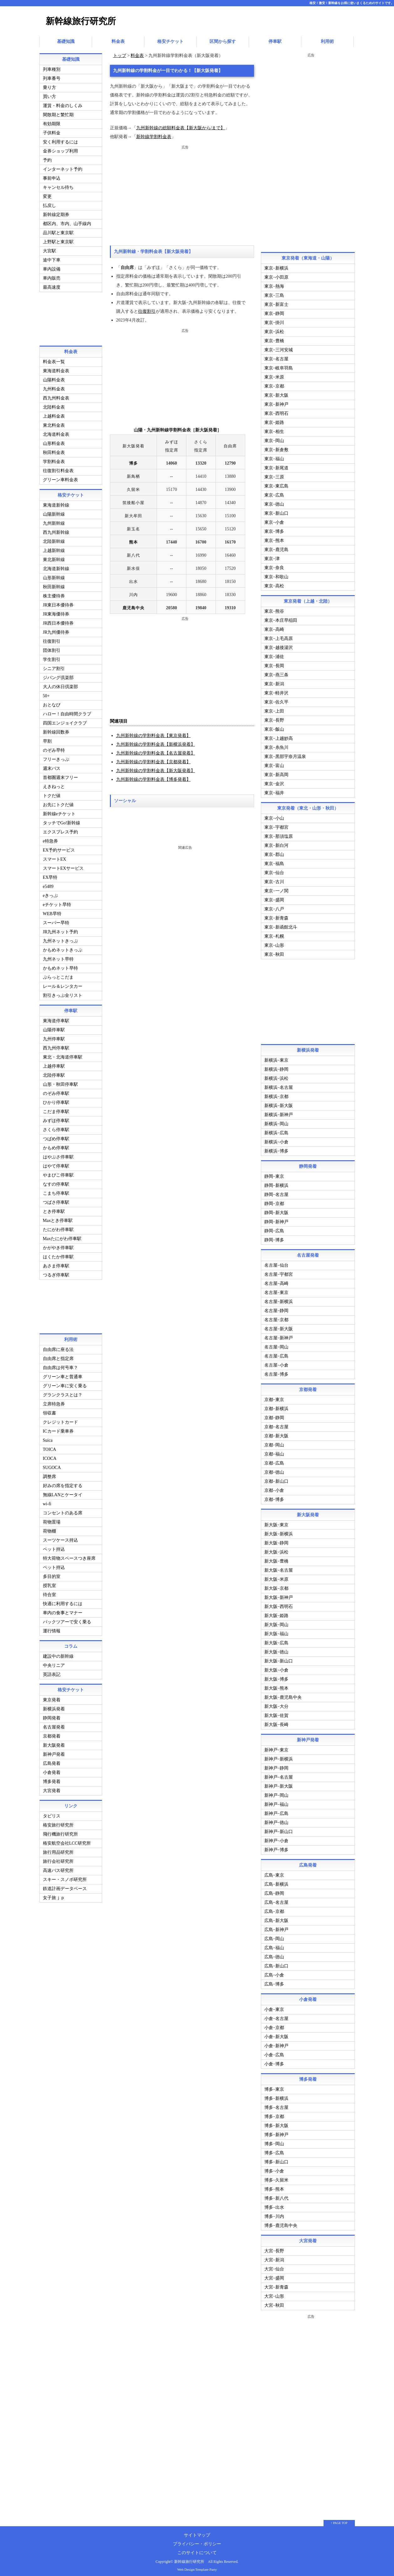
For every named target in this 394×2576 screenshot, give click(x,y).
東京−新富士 (276, 302)
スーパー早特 (56, 921)
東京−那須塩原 (278, 834)
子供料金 (51, 131)
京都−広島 (274, 1461)
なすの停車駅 (56, 1182)
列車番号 (51, 76)
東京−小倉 (274, 520)
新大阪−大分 (276, 1704)
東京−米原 (274, 375)
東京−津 (272, 556)
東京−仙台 (274, 870)
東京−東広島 (276, 484)
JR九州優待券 (56, 630)
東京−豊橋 (274, 339)
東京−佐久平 (276, 700)
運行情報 (51, 1629)
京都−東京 (274, 1397)
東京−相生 (274, 429)
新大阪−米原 (276, 1577)
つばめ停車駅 (56, 1137)
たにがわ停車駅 (58, 1227)
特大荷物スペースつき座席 (69, 1556)
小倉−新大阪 (276, 2034)
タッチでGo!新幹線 (61, 821)
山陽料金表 (54, 378)
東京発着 (51, 1698)
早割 (47, 739)
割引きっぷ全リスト (62, 993)
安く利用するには (60, 140)
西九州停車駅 (56, 1046)
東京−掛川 (274, 320)
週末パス (51, 766)
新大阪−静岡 (276, 1541)
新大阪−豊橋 (276, 1559)
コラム (70, 1644)
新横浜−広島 (276, 1131)
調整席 (49, 1474)
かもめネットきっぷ (62, 948)
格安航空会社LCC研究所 (67, 1841)
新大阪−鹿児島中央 (283, 1695)
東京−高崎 (274, 627)
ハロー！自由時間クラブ (67, 712)
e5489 (48, 884)
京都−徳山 (274, 1470)
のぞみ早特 (54, 748)
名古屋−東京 (276, 1290)
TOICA (49, 1447)
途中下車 (51, 258)
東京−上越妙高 (278, 736)
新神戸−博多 (276, 1848)
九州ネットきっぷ (60, 939)
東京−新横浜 (276, 266)
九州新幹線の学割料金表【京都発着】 (153, 760)
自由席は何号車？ (60, 1365)
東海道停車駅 (56, 1019)
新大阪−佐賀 (276, 1713)
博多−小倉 (274, 2169)
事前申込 (51, 176)
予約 (47, 158)
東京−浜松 (274, 329)
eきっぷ (50, 893)
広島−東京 (274, 1873)
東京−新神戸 (276, 402)
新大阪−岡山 (276, 1622)
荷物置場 (51, 1520)
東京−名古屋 (276, 357)
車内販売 (51, 276)
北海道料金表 (56, 432)
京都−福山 (274, 1452)
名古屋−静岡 (276, 1308)
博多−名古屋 (276, 2105)
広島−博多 (274, 1982)
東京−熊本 (274, 538)
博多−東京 (274, 2087)
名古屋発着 (54, 1725)
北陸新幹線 (54, 539)
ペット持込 (54, 1547)
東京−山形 (274, 943)
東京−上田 (274, 709)
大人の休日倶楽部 (60, 685)
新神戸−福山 (276, 1802)
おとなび (51, 703)
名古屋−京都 (276, 1318)
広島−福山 (274, 1946)
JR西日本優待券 (58, 621)
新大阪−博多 (276, 1677)
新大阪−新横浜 (278, 1532)
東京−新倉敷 (276, 448)
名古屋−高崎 (276, 1281)
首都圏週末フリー (60, 775)
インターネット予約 (62, 167)
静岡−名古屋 (276, 1192)
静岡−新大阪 (276, 1210)
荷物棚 (49, 1529)
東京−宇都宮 (276, 825)
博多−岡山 (274, 2142)
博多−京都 (274, 2114)
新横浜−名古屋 (278, 1085)
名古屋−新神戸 (278, 1336)
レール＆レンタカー (62, 984)
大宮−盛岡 (274, 2276)
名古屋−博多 (276, 1372)
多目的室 (51, 1574)
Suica (48, 1438)
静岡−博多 (274, 1238)
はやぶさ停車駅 (58, 1155)
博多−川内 (274, 2214)
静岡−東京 (274, 1174)
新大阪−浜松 (276, 1550)
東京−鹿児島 (276, 547)
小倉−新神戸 (276, 2044)
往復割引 (147, 309)
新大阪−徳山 (276, 1650)
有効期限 (51, 122)
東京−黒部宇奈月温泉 (285, 754)
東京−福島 (274, 861)
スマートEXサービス (63, 866)
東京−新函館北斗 (281, 925)
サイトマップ (197, 2533)
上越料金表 (54, 414)
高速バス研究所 (58, 1868)
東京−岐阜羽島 (278, 366)
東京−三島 (274, 293)
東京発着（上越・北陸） (308, 599)
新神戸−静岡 (276, 1766)
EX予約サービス (59, 848)
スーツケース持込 (60, 1538)
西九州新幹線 (56, 530)
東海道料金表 (56, 369)
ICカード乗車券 (58, 1429)
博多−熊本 (274, 2187)
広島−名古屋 (276, 1900)
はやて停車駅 (56, 1164)
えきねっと (54, 784)
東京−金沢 (274, 782)
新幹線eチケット (59, 812)
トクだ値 (51, 793)
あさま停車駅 (56, 1264)
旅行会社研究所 (58, 1859)
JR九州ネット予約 (60, 930)
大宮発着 (51, 1788)
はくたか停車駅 (58, 1255)
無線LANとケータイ (63, 1493)
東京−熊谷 (274, 609)
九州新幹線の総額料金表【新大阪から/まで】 (180, 126)
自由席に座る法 (58, 1347)
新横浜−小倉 (276, 1140)
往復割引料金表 (58, 468)
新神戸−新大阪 (278, 1784)
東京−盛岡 (274, 898)
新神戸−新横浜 (278, 1757)
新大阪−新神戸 (278, 1595)
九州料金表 (54, 387)
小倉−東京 (274, 2007)
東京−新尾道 (276, 466)
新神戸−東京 (276, 1748)
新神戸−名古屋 (278, 1775)
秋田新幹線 (54, 585)
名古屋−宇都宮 (278, 1272)
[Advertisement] (182, 193)
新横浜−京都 (276, 1094)
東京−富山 (274, 763)
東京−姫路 (274, 420)
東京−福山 (274, 457)
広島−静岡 (274, 1891)
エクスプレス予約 (60, 830)
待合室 (49, 1592)
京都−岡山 (274, 1443)
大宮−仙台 (274, 2267)
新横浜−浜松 (276, 1076)
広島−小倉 (274, 1973)
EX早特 (50, 875)
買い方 (49, 94)
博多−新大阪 (276, 2123)
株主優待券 (54, 594)
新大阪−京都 (276, 1586)
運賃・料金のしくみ (62, 103)
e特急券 (50, 839)
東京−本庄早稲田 (281, 618)
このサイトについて (197, 2550)
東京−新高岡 (276, 772)
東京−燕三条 (276, 673)
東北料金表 (54, 423)
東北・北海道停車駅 (62, 1055)
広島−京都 (274, 1909)
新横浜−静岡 (276, 1067)
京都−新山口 (276, 1479)
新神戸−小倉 (276, 1839)
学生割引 (51, 657)
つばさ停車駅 (56, 1200)
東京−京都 (274, 384)
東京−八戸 (274, 907)
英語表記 (51, 1672)
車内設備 (51, 267)
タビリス (51, 1814)
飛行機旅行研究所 (60, 1832)
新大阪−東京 (276, 1523)
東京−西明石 (276, 411)
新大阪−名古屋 (278, 1568)
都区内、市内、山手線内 (67, 221)
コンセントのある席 (62, 1511)
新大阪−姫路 (276, 1613)
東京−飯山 (274, 727)
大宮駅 (49, 249)
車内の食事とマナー (62, 1611)
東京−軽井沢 (276, 691)
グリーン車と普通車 (62, 1375)
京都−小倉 (274, 1488)
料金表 (118, 40)
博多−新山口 (276, 2160)
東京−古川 (274, 880)
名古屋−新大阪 (278, 1327)
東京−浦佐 (274, 654)
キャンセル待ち (58, 185)
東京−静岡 (274, 311)
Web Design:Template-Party (197, 2567)
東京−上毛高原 (278, 636)
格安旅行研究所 (58, 1823)
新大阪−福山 (276, 1632)
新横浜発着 (54, 1707)
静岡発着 (51, 1716)
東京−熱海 (274, 284)
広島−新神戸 (276, 1927)
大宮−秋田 (274, 2303)
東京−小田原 (276, 275)
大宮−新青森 (276, 2285)
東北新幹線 (54, 557)
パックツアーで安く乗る (67, 1620)
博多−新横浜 (276, 2096)
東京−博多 (274, 529)
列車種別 (51, 67)
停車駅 (275, 40)
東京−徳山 (274, 502)
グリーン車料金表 (60, 478)
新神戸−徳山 (276, 1820)
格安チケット (170, 40)
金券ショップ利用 (60, 149)
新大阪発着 (54, 1743)
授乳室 (49, 1583)
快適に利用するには (62, 1602)
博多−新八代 (276, 2196)
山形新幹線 (54, 576)
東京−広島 (274, 493)
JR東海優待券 (56, 612)
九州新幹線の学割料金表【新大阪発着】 (155, 768)
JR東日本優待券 (58, 603)
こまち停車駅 (56, 1191)
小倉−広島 (274, 2053)
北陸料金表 (54, 405)
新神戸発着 (54, 1752)
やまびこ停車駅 (58, 1173)
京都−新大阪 (276, 1434)
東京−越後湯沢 (278, 645)
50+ (46, 694)
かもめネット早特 (60, 966)
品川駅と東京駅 (58, 231)
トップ (119, 53)
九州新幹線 (54, 521)
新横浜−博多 (276, 1149)
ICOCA (50, 1456)
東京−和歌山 (276, 575)
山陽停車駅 (54, 1028)
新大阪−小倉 (276, 1668)
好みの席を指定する (62, 1483)
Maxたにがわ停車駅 (62, 1236)
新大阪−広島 (276, 1641)
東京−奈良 (274, 566)
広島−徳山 (274, 1955)
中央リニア (54, 1663)
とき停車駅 (54, 1209)
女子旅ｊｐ (54, 1895)
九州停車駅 (54, 1037)
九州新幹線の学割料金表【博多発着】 (153, 777)
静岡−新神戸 (276, 1220)
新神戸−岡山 (276, 1793)
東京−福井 (274, 791)
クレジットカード (60, 1420)
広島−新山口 (276, 1964)
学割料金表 (54, 459)
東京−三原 (274, 475)
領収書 (49, 1411)
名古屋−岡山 (276, 1345)
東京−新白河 (276, 843)
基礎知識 (66, 40)
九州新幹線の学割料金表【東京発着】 (153, 733)
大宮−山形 (274, 2294)
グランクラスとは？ (62, 1393)
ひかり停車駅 (56, 1100)
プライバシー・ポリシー (197, 2542)
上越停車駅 (54, 1064)
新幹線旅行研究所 (81, 21)
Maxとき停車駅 (58, 1218)
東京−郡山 (274, 852)
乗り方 (49, 85)
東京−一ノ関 (276, 889)
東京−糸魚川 (276, 745)
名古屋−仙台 (276, 1263)
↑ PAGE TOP (339, 2521)
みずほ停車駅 (56, 1118)
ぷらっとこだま (58, 975)
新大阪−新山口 (278, 1659)
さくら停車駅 (56, 1128)
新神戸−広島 (276, 1811)
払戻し (49, 203)
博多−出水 (274, 2205)
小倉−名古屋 (276, 2016)
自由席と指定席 (58, 1356)
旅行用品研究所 (58, 1850)
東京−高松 (274, 584)
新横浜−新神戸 (278, 1112)
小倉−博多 (274, 2062)
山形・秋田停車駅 (60, 1082)
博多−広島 (274, 2151)
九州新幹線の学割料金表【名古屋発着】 (155, 751)
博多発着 (51, 1779)
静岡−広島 (274, 1229)
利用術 (327, 40)
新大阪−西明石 (278, 1604)
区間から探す (223, 40)
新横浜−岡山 (276, 1122)
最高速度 (51, 285)
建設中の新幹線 (58, 1654)
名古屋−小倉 (276, 1363)
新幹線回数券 (56, 730)
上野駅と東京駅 (58, 240)
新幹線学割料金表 (153, 134)
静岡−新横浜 (276, 1183)
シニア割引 (54, 666)
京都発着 (51, 1734)
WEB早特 (52, 911)
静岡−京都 (274, 1201)
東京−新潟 (274, 682)
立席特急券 (54, 1402)
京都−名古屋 (276, 1425)
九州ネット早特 (58, 957)
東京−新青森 (276, 916)
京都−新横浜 (276, 1406)
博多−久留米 (276, 2178)
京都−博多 (274, 1497)
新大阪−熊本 (276, 1686)
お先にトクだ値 (58, 803)
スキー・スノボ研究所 (65, 1877)
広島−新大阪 (276, 1918)
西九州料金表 (56, 396)
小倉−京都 (274, 2025)
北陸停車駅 (54, 1073)
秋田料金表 (54, 450)
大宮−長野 (274, 2249)
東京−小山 (274, 816)
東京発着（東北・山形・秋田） (308, 806)
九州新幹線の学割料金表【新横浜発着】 (155, 742)
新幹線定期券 (56, 212)
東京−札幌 (274, 934)
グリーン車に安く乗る (65, 1384)
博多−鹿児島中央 (281, 2223)
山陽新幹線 (54, 512)
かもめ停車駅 (56, 1146)
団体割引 (51, 648)
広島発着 (51, 1761)
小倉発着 (51, 1770)
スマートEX (54, 857)
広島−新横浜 (276, 1882)
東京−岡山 (274, 438)
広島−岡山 (274, 1937)
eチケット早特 (57, 902)
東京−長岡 (274, 664)
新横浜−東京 (276, 1058)
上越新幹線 (54, 548)
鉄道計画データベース (65, 1886)
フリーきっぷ (56, 757)
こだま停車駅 (56, 1109)
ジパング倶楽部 (58, 675)
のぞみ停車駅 (56, 1091)
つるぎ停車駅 (56, 1273)
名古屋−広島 (276, 1354)
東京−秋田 (274, 952)
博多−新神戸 (276, 2132)
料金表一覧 (54, 360)
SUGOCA (52, 1465)
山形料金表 (54, 441)
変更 (47, 194)
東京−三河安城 (278, 348)
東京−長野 (274, 718)
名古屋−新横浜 (278, 1299)
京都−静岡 (274, 1416)
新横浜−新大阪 (278, 1103)
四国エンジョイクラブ (65, 721)
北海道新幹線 (56, 566)
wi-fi (47, 1502)
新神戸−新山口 (278, 1829)
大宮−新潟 (274, 2258)
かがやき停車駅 (58, 1246)
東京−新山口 (276, 511)
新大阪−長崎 (276, 1722)
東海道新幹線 (56, 503)
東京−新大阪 (276, 393)
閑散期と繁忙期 (58, 113)
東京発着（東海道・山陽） (308, 256)
